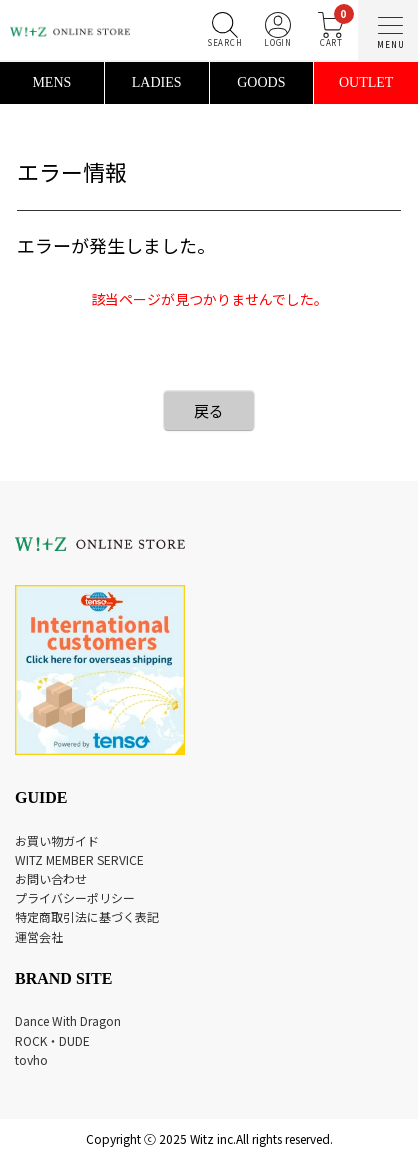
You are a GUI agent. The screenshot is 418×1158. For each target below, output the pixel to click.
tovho (31, 1059)
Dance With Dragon (68, 1020)
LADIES (157, 82)
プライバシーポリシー (75, 897)
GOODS (261, 82)
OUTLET (366, 82)
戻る (209, 410)
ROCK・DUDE (52, 1040)
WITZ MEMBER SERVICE (79, 859)
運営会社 (39, 936)
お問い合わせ (51, 878)
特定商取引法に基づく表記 (87, 916)
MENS (51, 82)
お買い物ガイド (57, 840)
